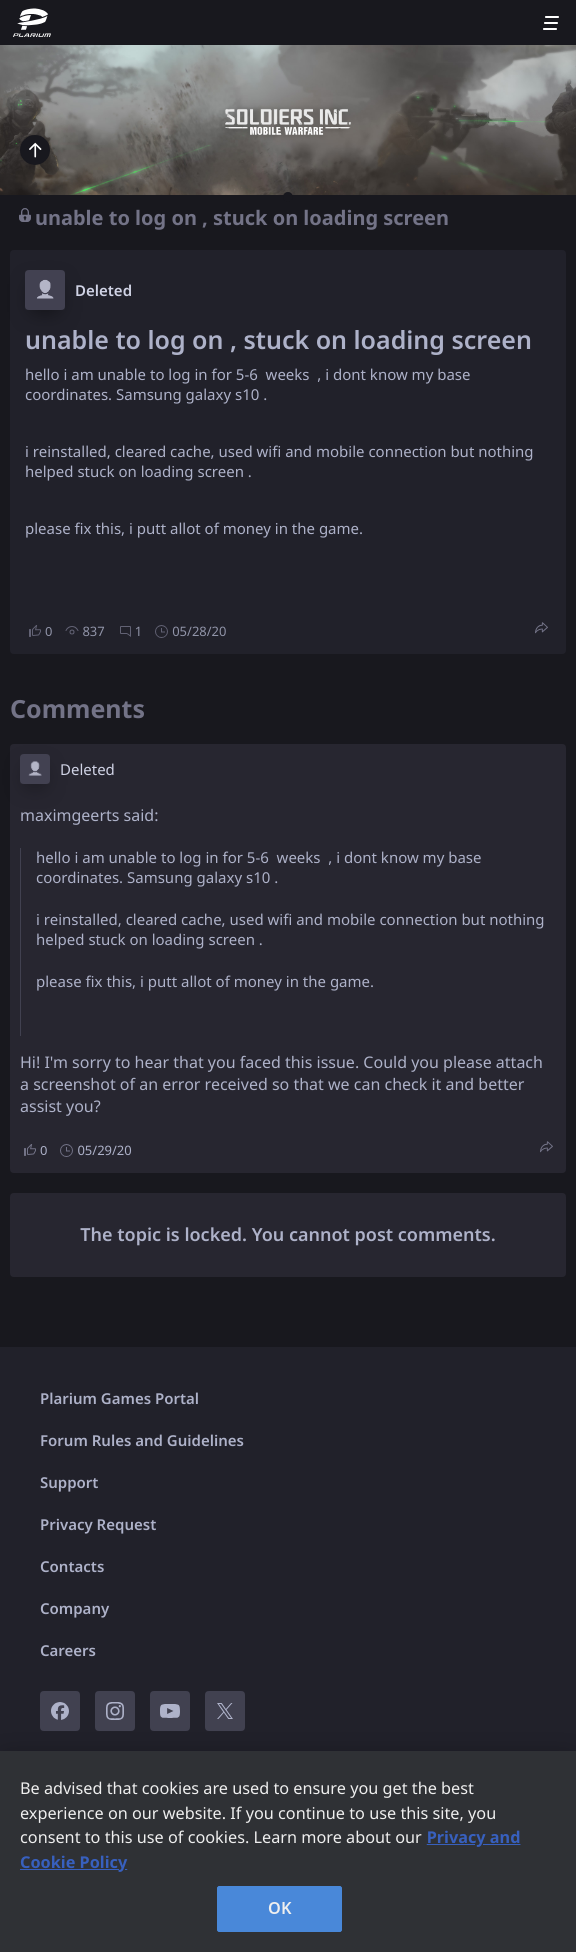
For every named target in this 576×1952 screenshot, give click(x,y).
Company (74, 1609)
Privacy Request (98, 1525)
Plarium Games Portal (119, 1399)
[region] (288, 1851)
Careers (68, 1651)
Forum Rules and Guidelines (142, 1441)
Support (69, 1483)
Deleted (103, 291)
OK (280, 1908)
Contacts (72, 1567)
